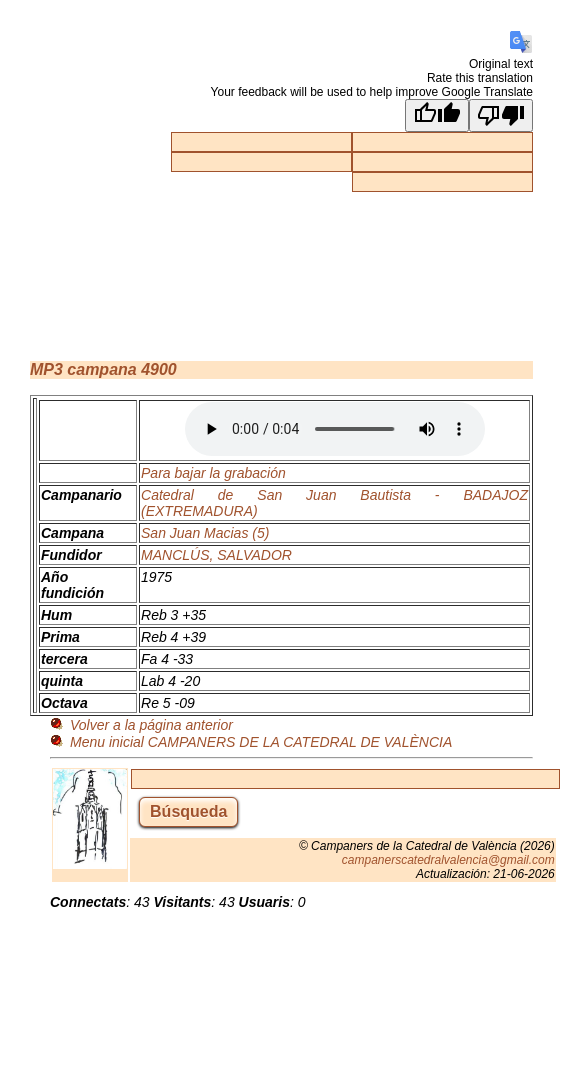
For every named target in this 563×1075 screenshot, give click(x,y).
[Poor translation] (501, 115)
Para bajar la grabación (213, 473)
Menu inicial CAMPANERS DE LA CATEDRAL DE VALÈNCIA (261, 742)
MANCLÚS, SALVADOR (216, 555)
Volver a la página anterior (151, 725)
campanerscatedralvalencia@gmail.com (448, 860)
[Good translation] (437, 115)
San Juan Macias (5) (205, 533)
